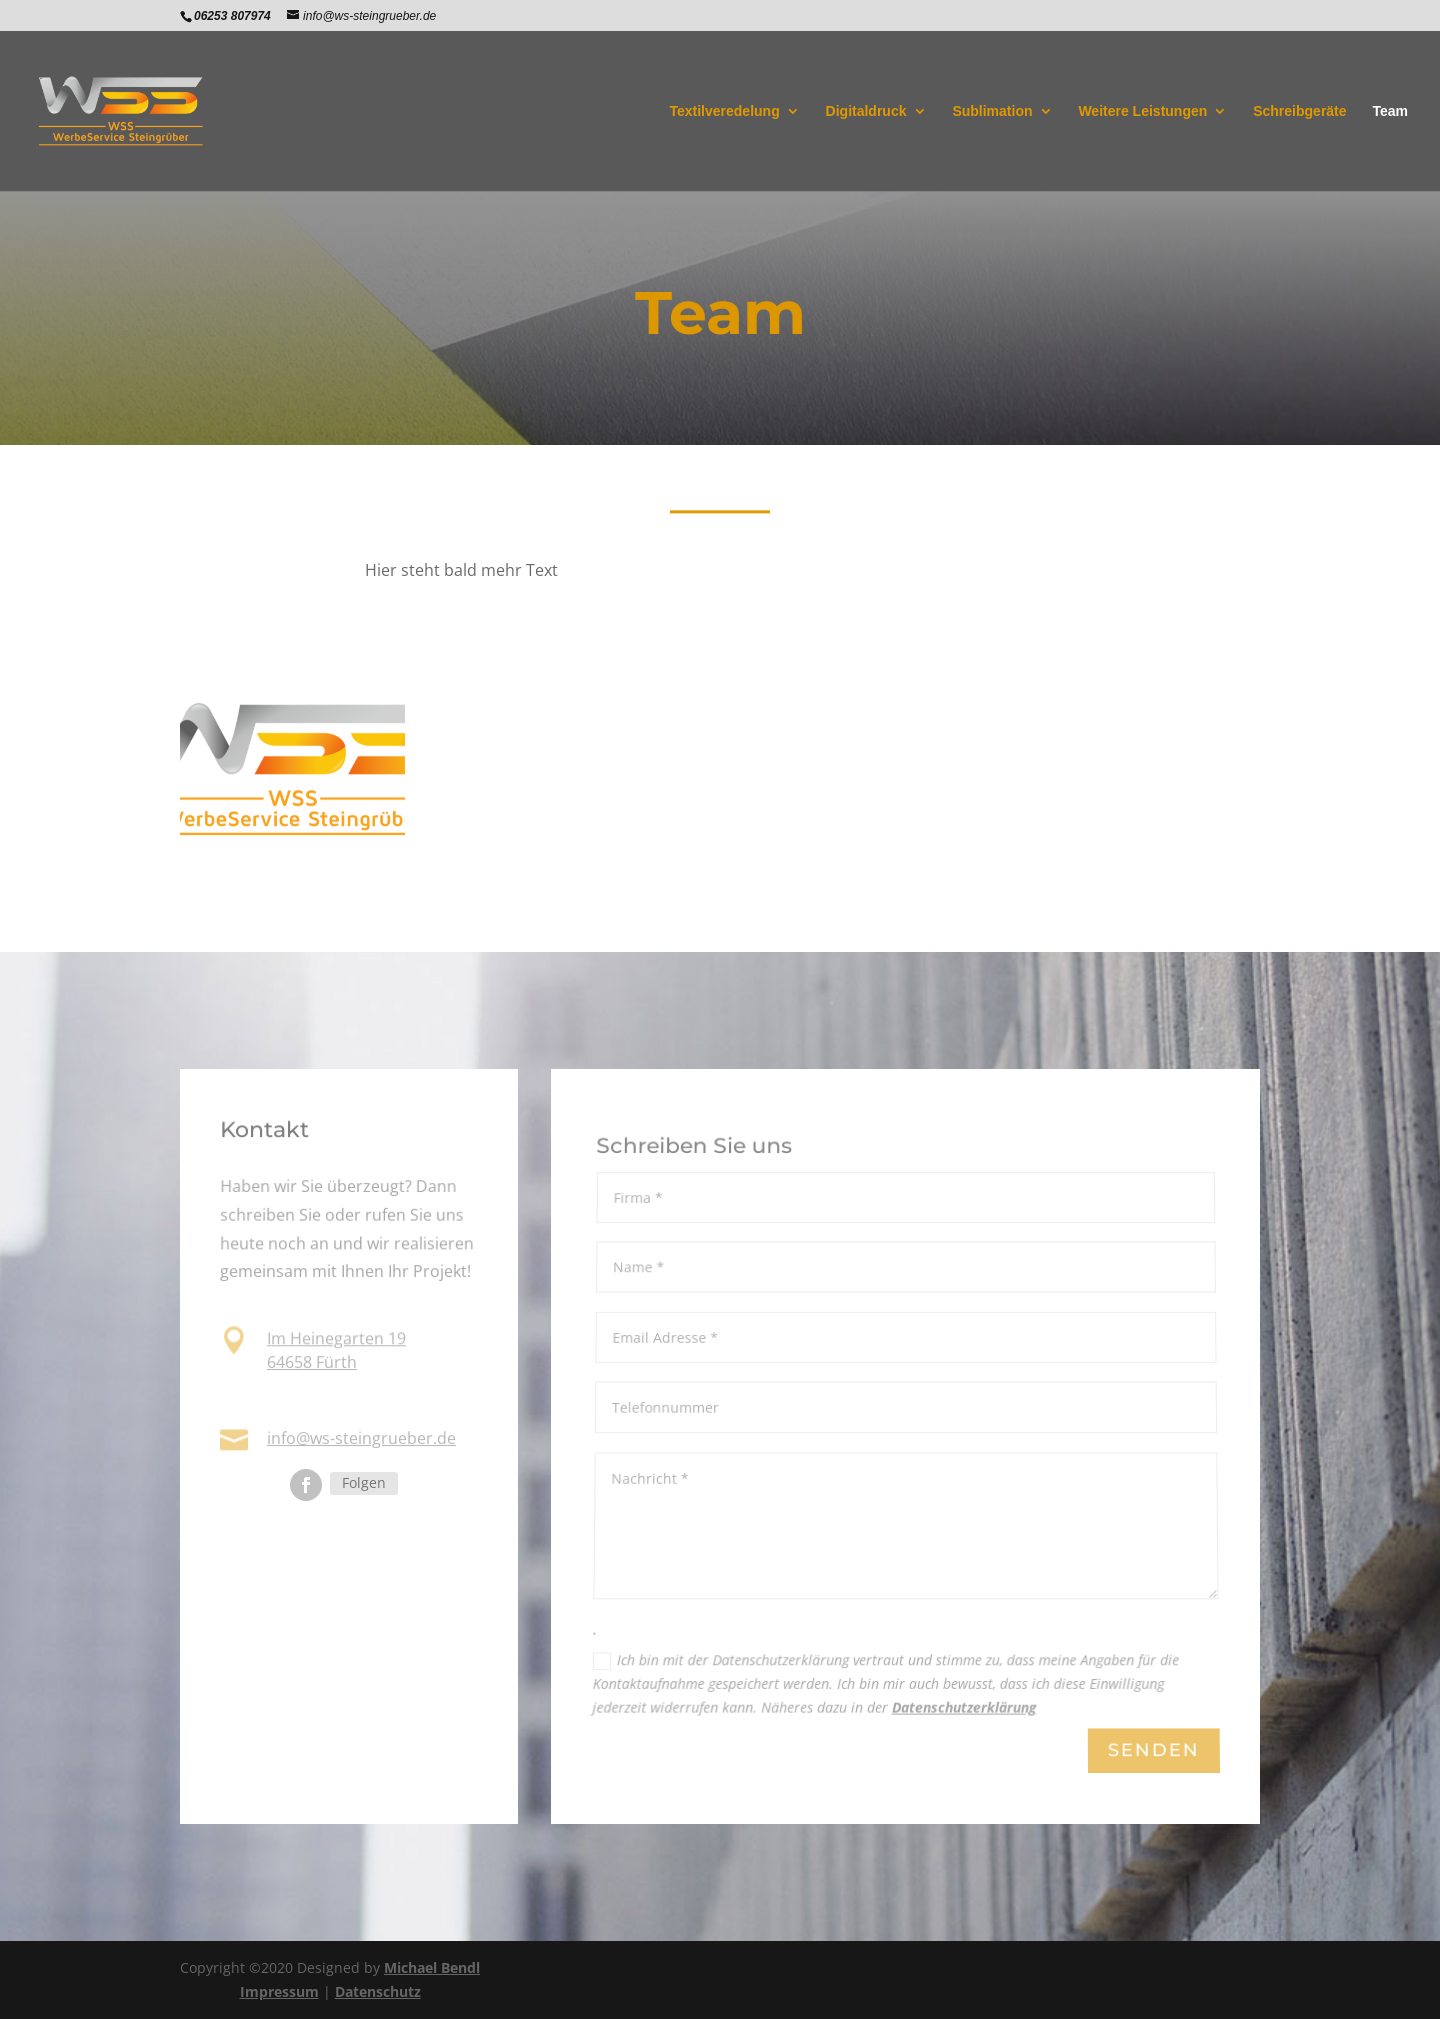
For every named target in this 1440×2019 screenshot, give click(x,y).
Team (1390, 111)
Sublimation (992, 111)
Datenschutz (378, 1991)
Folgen (364, 1482)
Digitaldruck (866, 111)
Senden (1153, 1751)
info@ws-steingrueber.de (361, 1438)
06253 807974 (318, 1398)
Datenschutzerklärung (963, 1709)
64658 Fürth (312, 1361)
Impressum (279, 1991)
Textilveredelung (724, 111)
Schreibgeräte (1299, 111)
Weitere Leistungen (1142, 111)
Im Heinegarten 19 (336, 1339)
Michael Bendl (432, 1967)
